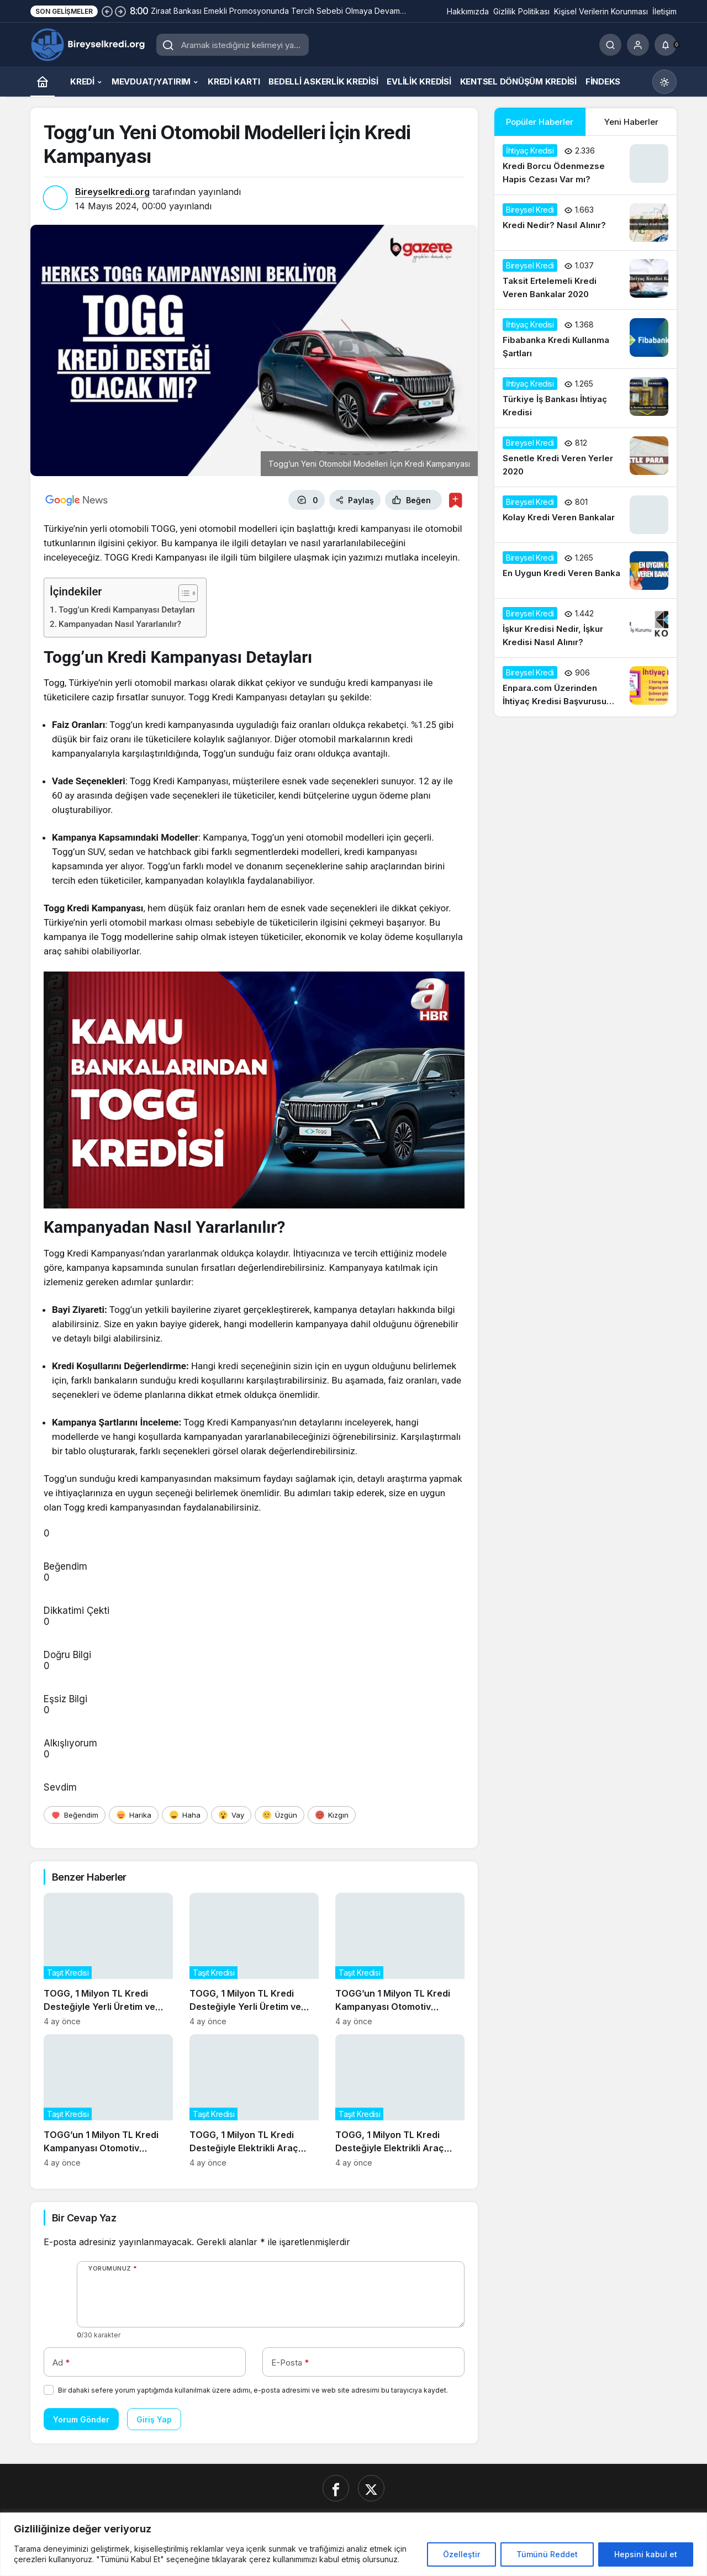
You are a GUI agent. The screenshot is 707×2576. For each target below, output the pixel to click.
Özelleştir (461, 2554)
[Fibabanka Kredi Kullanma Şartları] (585, 339)
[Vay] (231, 1815)
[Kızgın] (332, 1815)
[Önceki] (107, 11)
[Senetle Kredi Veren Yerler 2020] (585, 457)
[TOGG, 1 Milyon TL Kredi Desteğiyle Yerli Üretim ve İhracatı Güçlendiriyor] (108, 1959)
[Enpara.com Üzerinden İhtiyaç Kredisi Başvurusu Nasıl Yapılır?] (585, 687)
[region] (353, 2544)
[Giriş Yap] (638, 45)
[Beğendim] (74, 1815)
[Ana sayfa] (42, 81)
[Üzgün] (279, 1815)
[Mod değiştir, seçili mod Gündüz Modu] (664, 82)
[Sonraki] (120, 11)
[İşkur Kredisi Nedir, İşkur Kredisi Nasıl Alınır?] (585, 628)
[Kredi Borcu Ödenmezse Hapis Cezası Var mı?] (585, 165)
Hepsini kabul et (645, 2554)
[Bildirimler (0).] (666, 45)
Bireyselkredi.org (112, 191)
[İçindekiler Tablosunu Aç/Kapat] (182, 593)
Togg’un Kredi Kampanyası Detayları (127, 610)
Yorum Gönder (81, 2419)
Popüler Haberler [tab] (539, 122)
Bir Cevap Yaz (84, 2218)
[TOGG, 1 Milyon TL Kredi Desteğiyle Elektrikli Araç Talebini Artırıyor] (254, 2100)
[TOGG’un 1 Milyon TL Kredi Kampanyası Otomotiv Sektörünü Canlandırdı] (400, 1959)
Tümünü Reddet (547, 2554)
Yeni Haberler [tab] (631, 122)
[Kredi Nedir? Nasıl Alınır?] (585, 222)
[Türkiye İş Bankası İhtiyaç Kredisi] (585, 398)
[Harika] (134, 1815)
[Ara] (610, 45)
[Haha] (185, 1815)
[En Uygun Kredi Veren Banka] (585, 570)
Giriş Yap (154, 2419)
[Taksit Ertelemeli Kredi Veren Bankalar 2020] (585, 280)
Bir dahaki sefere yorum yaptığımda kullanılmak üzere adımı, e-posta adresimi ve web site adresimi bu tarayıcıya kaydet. (253, 2390)
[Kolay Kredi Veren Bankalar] (585, 514)
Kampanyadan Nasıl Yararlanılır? (120, 624)
